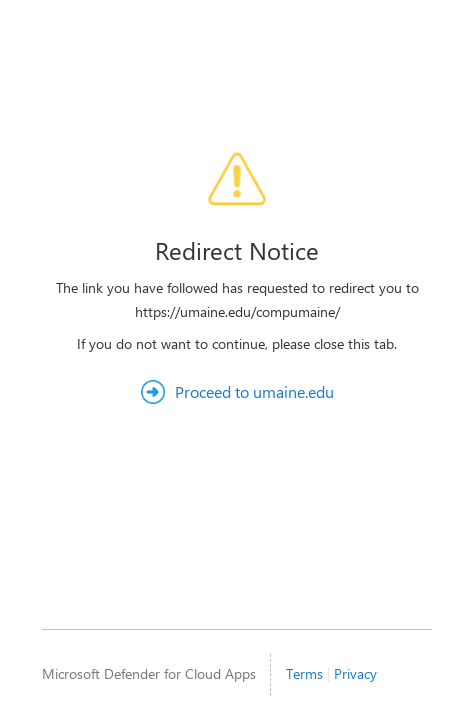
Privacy (355, 673)
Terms (304, 673)
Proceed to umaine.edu (254, 391)
